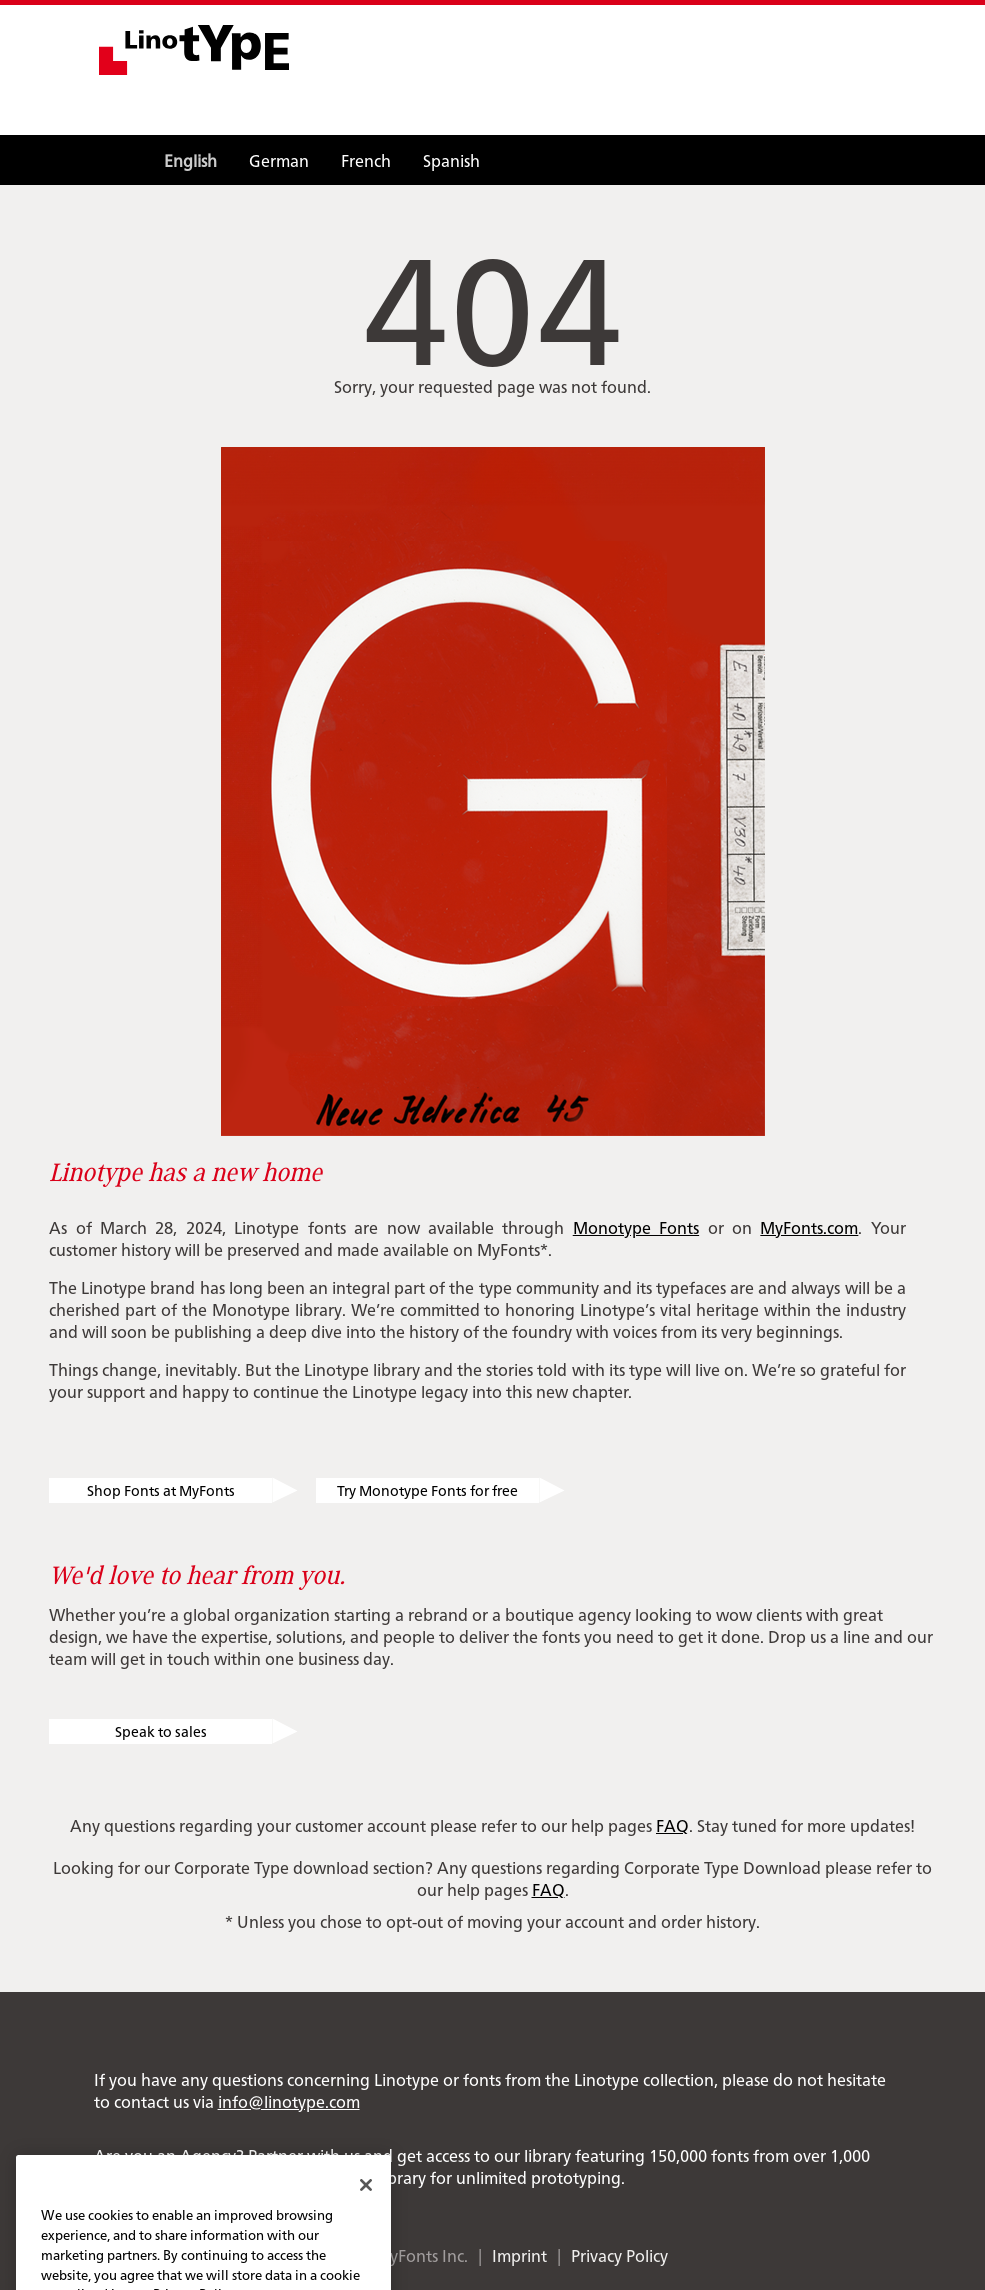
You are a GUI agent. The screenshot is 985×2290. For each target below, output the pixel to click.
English (190, 160)
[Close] (366, 2202)
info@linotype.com (289, 2101)
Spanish (451, 160)
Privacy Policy (619, 2255)
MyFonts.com (809, 1227)
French (366, 160)
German (279, 160)
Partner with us (304, 2155)
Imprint (519, 2255)
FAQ (672, 1825)
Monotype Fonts (636, 1227)
